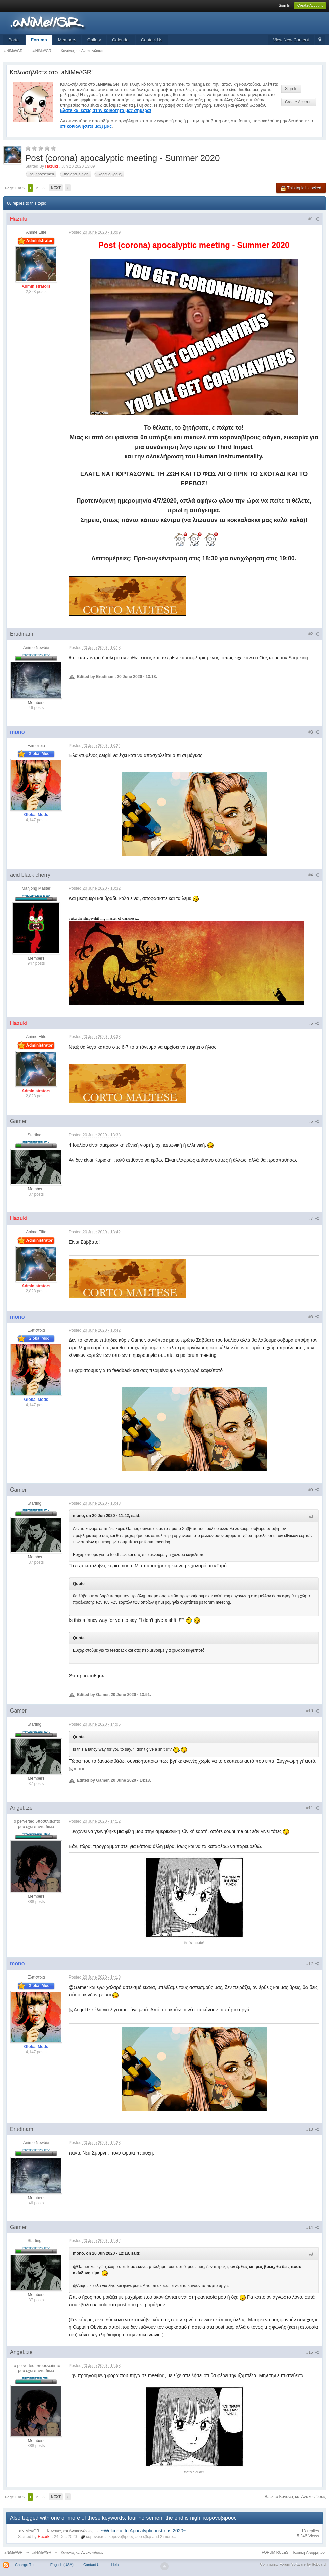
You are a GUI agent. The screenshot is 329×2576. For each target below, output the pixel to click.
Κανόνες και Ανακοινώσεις (70, 2531)
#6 (313, 1121)
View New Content (291, 39)
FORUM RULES (275, 2552)
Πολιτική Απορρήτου (308, 2552)
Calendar (121, 39)
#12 (312, 1963)
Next (56, 188)
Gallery (94, 39)
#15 (312, 2352)
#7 (313, 1218)
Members (67, 39)
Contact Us (151, 39)
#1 (313, 219)
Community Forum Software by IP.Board (293, 2564)
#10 (312, 1710)
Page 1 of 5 (15, 188)
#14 (312, 2227)
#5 (313, 1023)
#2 (313, 634)
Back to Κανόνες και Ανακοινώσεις (295, 2496)
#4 (313, 875)
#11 (312, 1808)
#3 (313, 732)
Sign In (284, 5)
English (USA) (62, 2565)
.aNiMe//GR (28, 2531)
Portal (14, 39)
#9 (313, 1489)
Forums (39, 39)
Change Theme (28, 2565)
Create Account (310, 5)
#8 (313, 1317)
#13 (312, 2129)
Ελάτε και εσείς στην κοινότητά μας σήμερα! (105, 110)
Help (115, 2565)
